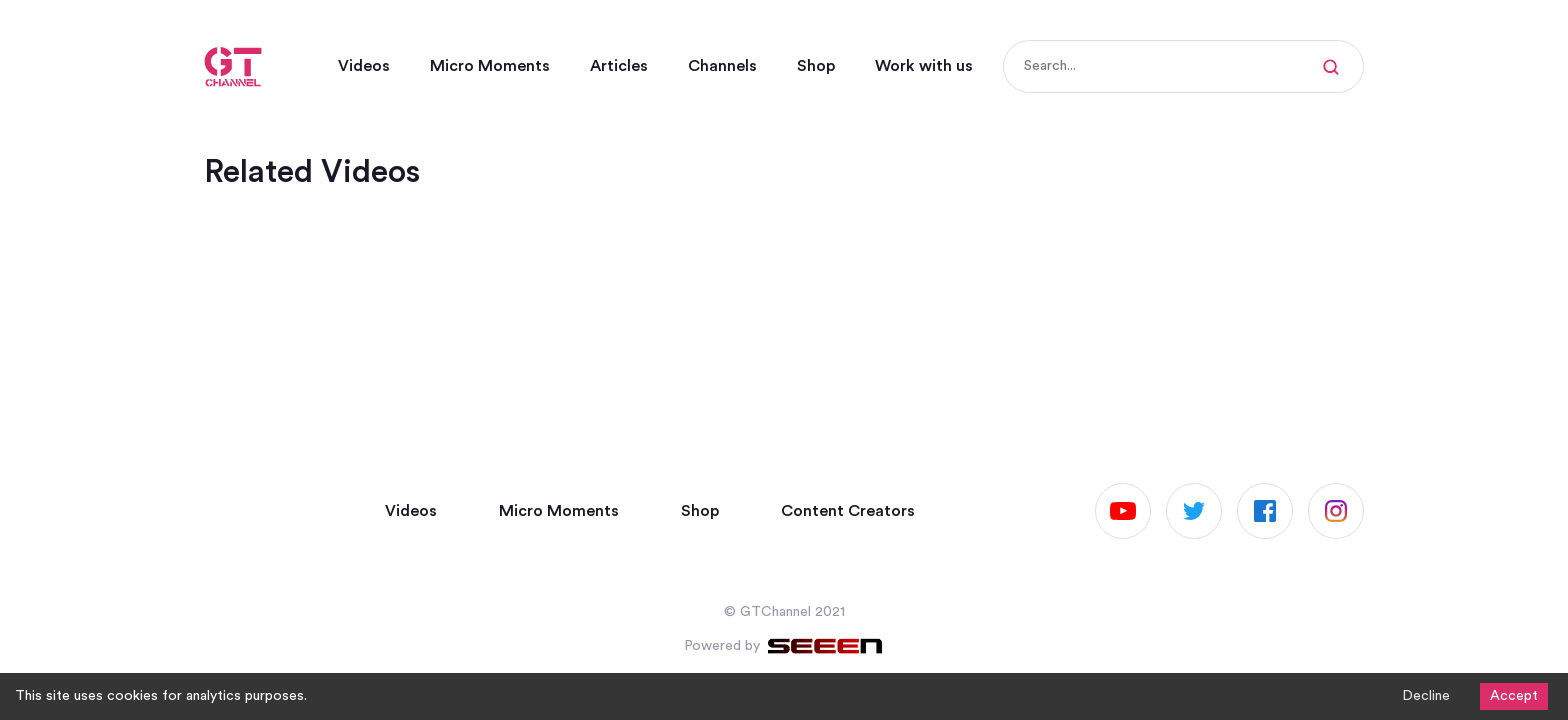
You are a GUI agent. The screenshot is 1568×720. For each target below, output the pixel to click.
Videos (364, 66)
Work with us (924, 66)
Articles (619, 66)
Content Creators (848, 511)
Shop (816, 66)
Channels (722, 66)
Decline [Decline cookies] (1426, 696)
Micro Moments (490, 66)
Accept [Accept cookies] (1514, 696)
